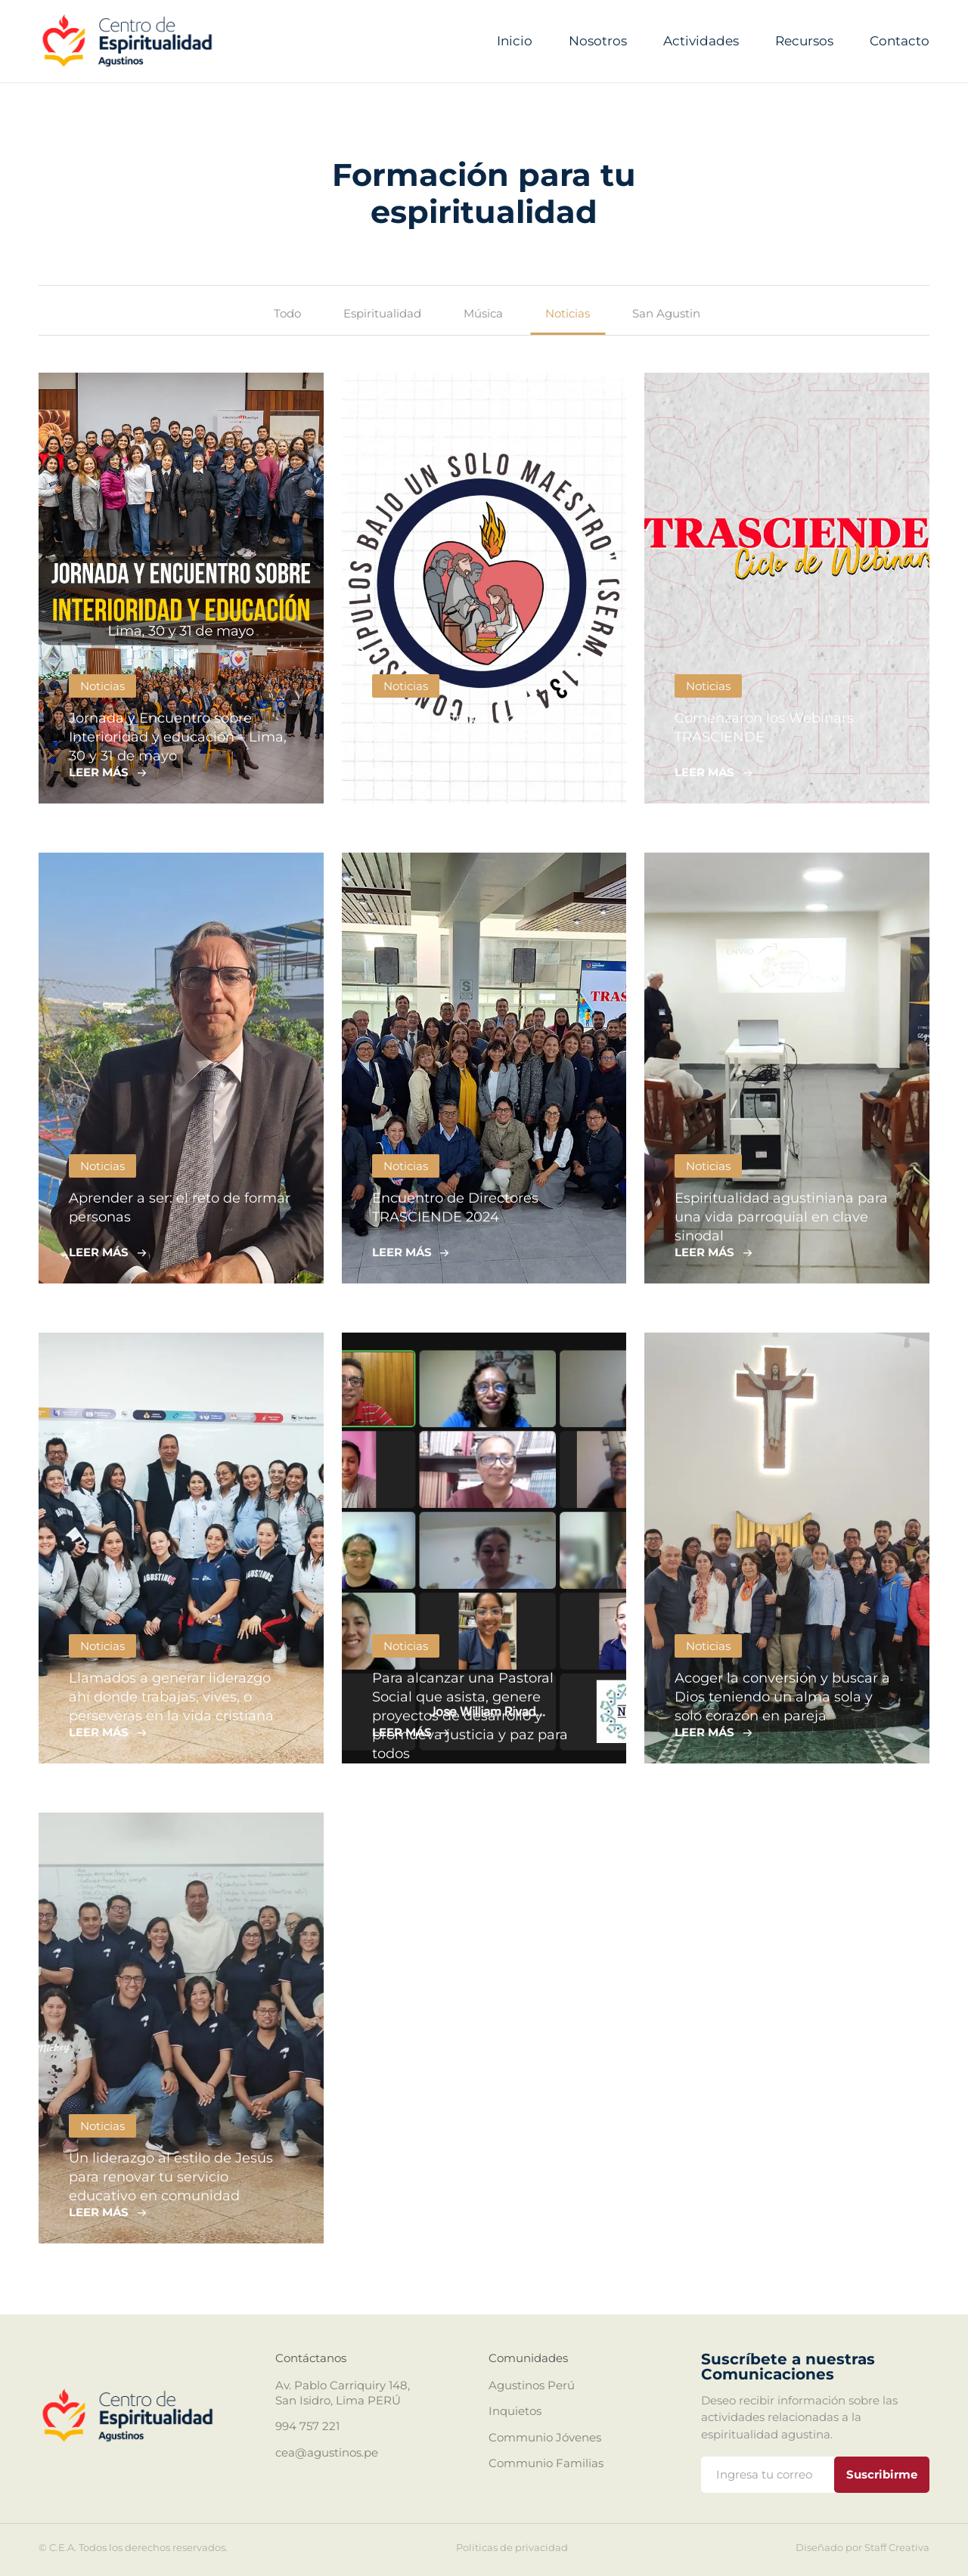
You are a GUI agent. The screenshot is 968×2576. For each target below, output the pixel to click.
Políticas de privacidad (512, 2547)
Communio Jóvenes (545, 2437)
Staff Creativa (896, 2547)
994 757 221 (307, 2426)
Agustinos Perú (532, 2385)
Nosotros (598, 40)
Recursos (804, 40)
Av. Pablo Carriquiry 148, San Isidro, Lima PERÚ (342, 2392)
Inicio (514, 40)
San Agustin (666, 313)
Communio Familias (546, 2463)
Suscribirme (881, 2474)
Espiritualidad (382, 313)
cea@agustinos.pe (326, 2452)
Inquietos (515, 2411)
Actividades (701, 40)
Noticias (567, 313)
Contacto (899, 40)
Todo (287, 313)
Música (483, 313)
